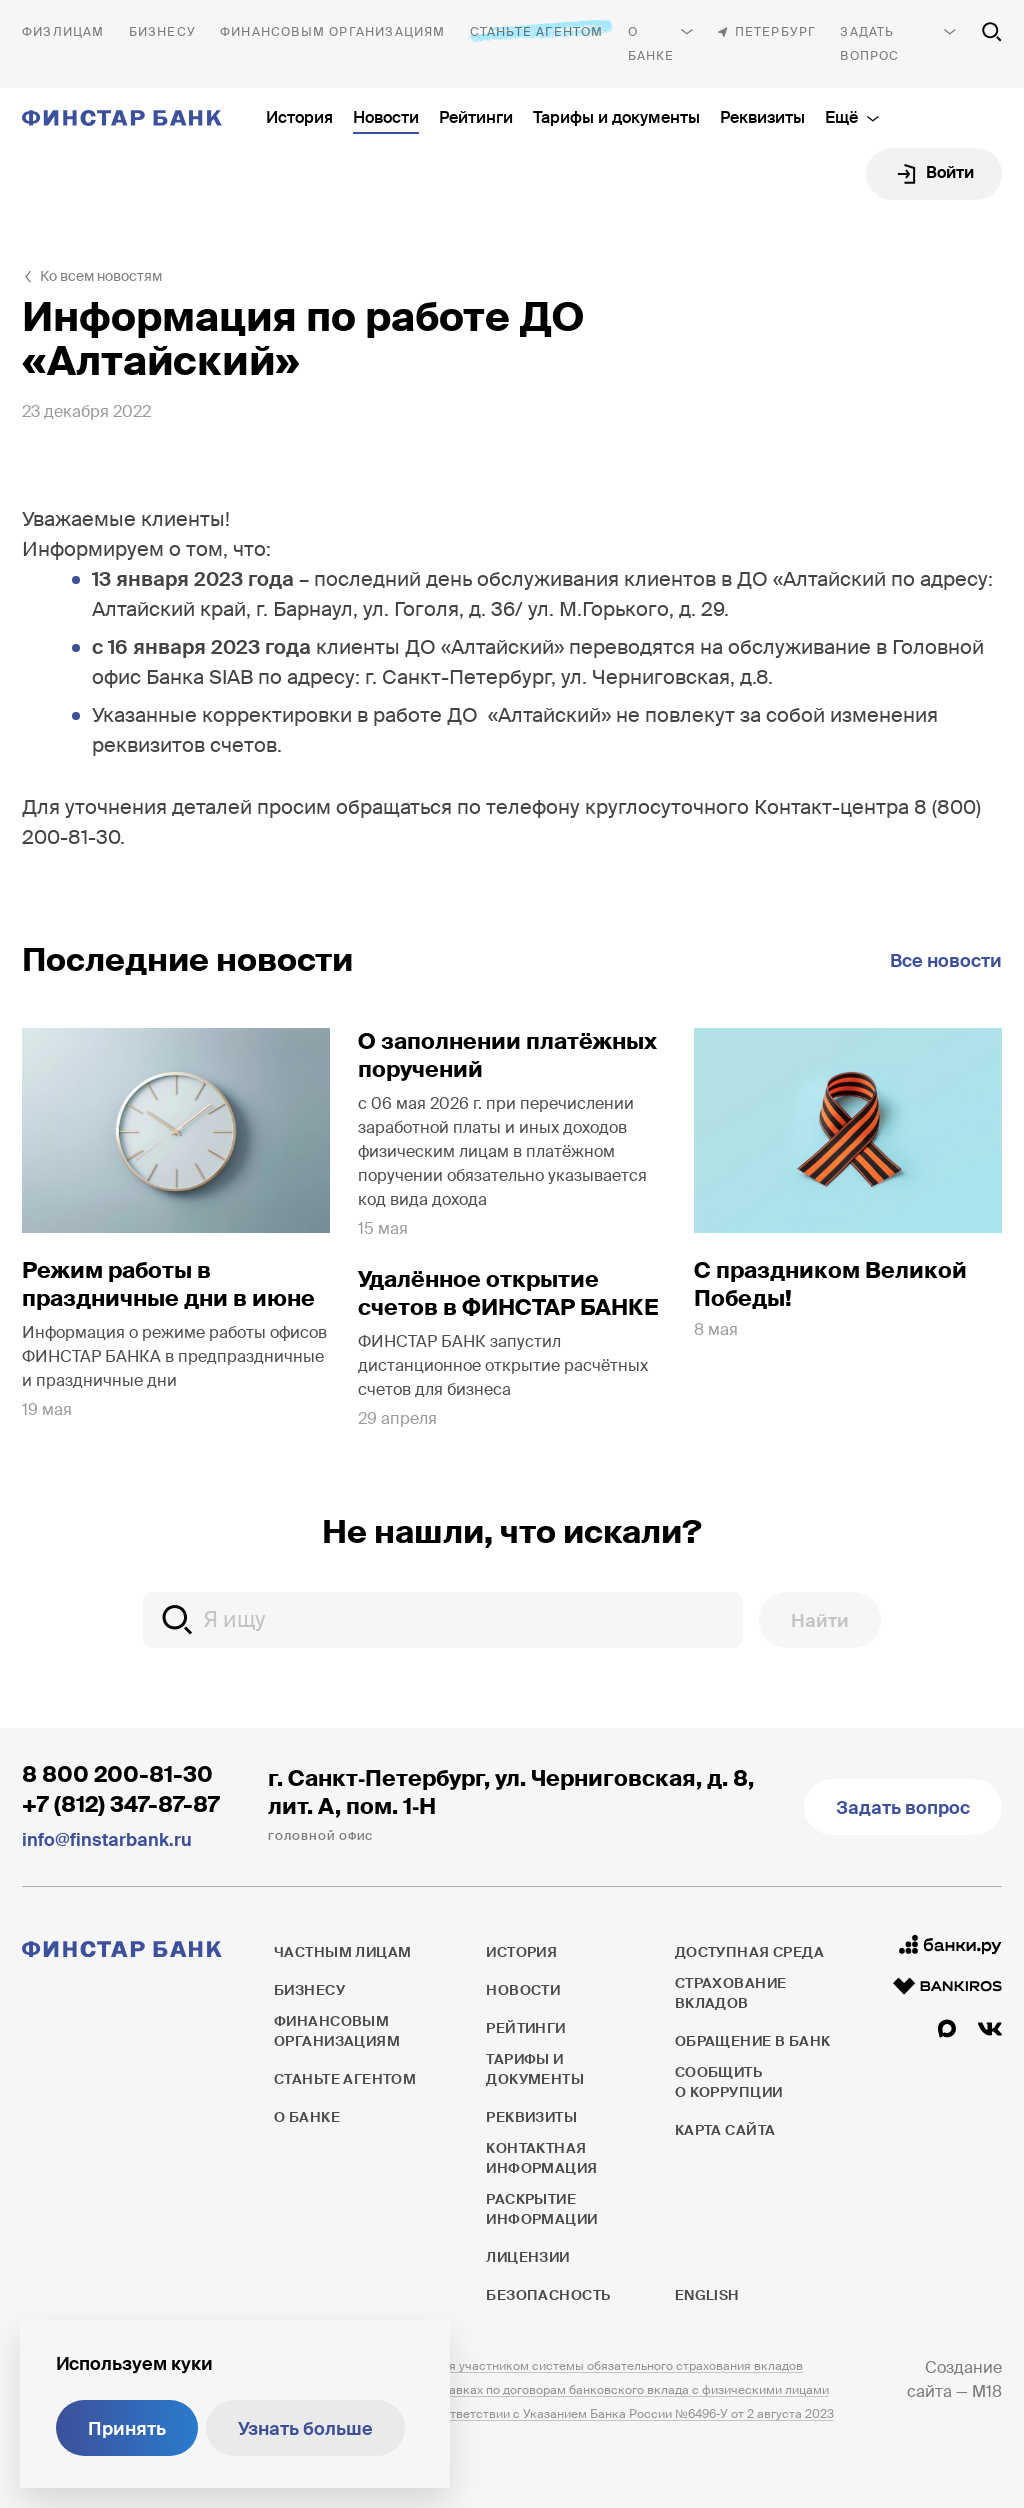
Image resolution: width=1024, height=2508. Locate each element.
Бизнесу (162, 32)
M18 (987, 2391)
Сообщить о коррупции (729, 2082)
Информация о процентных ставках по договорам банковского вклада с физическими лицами (551, 2390)
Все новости (946, 961)
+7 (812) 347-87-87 (121, 1804)
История (299, 117)
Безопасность (548, 2295)
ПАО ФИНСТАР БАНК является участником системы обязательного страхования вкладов (538, 2366)
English (707, 2295)
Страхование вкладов (731, 1993)
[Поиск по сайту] (992, 32)
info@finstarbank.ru (107, 1840)
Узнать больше (305, 2429)
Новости (386, 117)
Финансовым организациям (333, 32)
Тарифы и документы (616, 117)
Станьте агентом (537, 31)
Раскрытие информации (541, 2209)
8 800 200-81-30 (117, 1774)
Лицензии (527, 2257)
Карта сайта (725, 2130)
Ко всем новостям (101, 276)
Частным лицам (63, 32)
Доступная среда (749, 1952)
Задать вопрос (869, 44)
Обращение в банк (753, 2041)
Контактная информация (541, 2158)
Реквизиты (762, 117)
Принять (127, 2429)
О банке (651, 44)
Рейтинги (476, 117)
